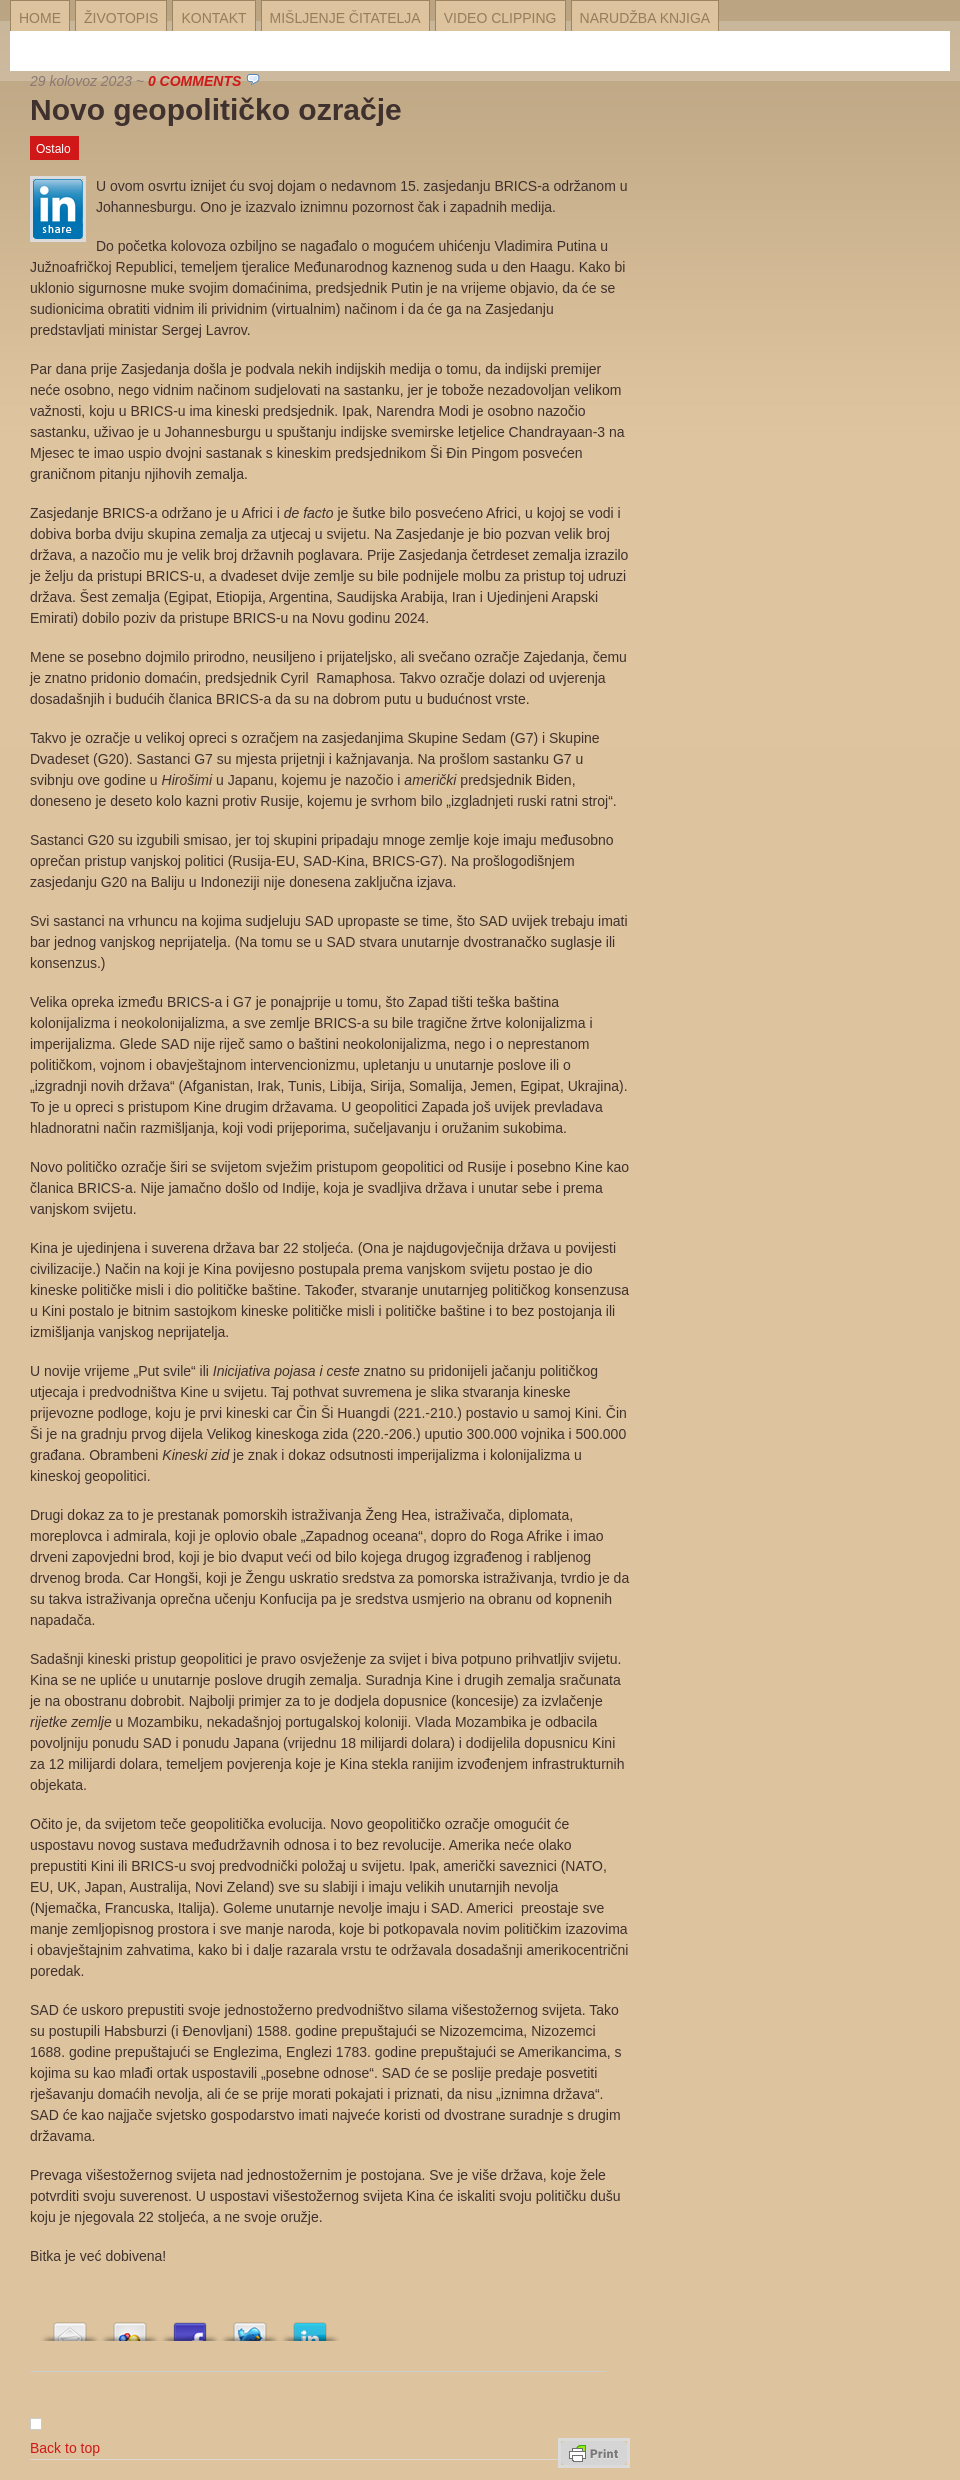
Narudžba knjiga (645, 18)
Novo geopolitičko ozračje (216, 109)
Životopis (121, 18)
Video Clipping (500, 18)
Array (70, 2326)
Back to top (65, 2448)
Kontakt (213, 18)
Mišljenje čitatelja (345, 18)
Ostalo (53, 149)
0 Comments (194, 81)
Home (40, 18)
